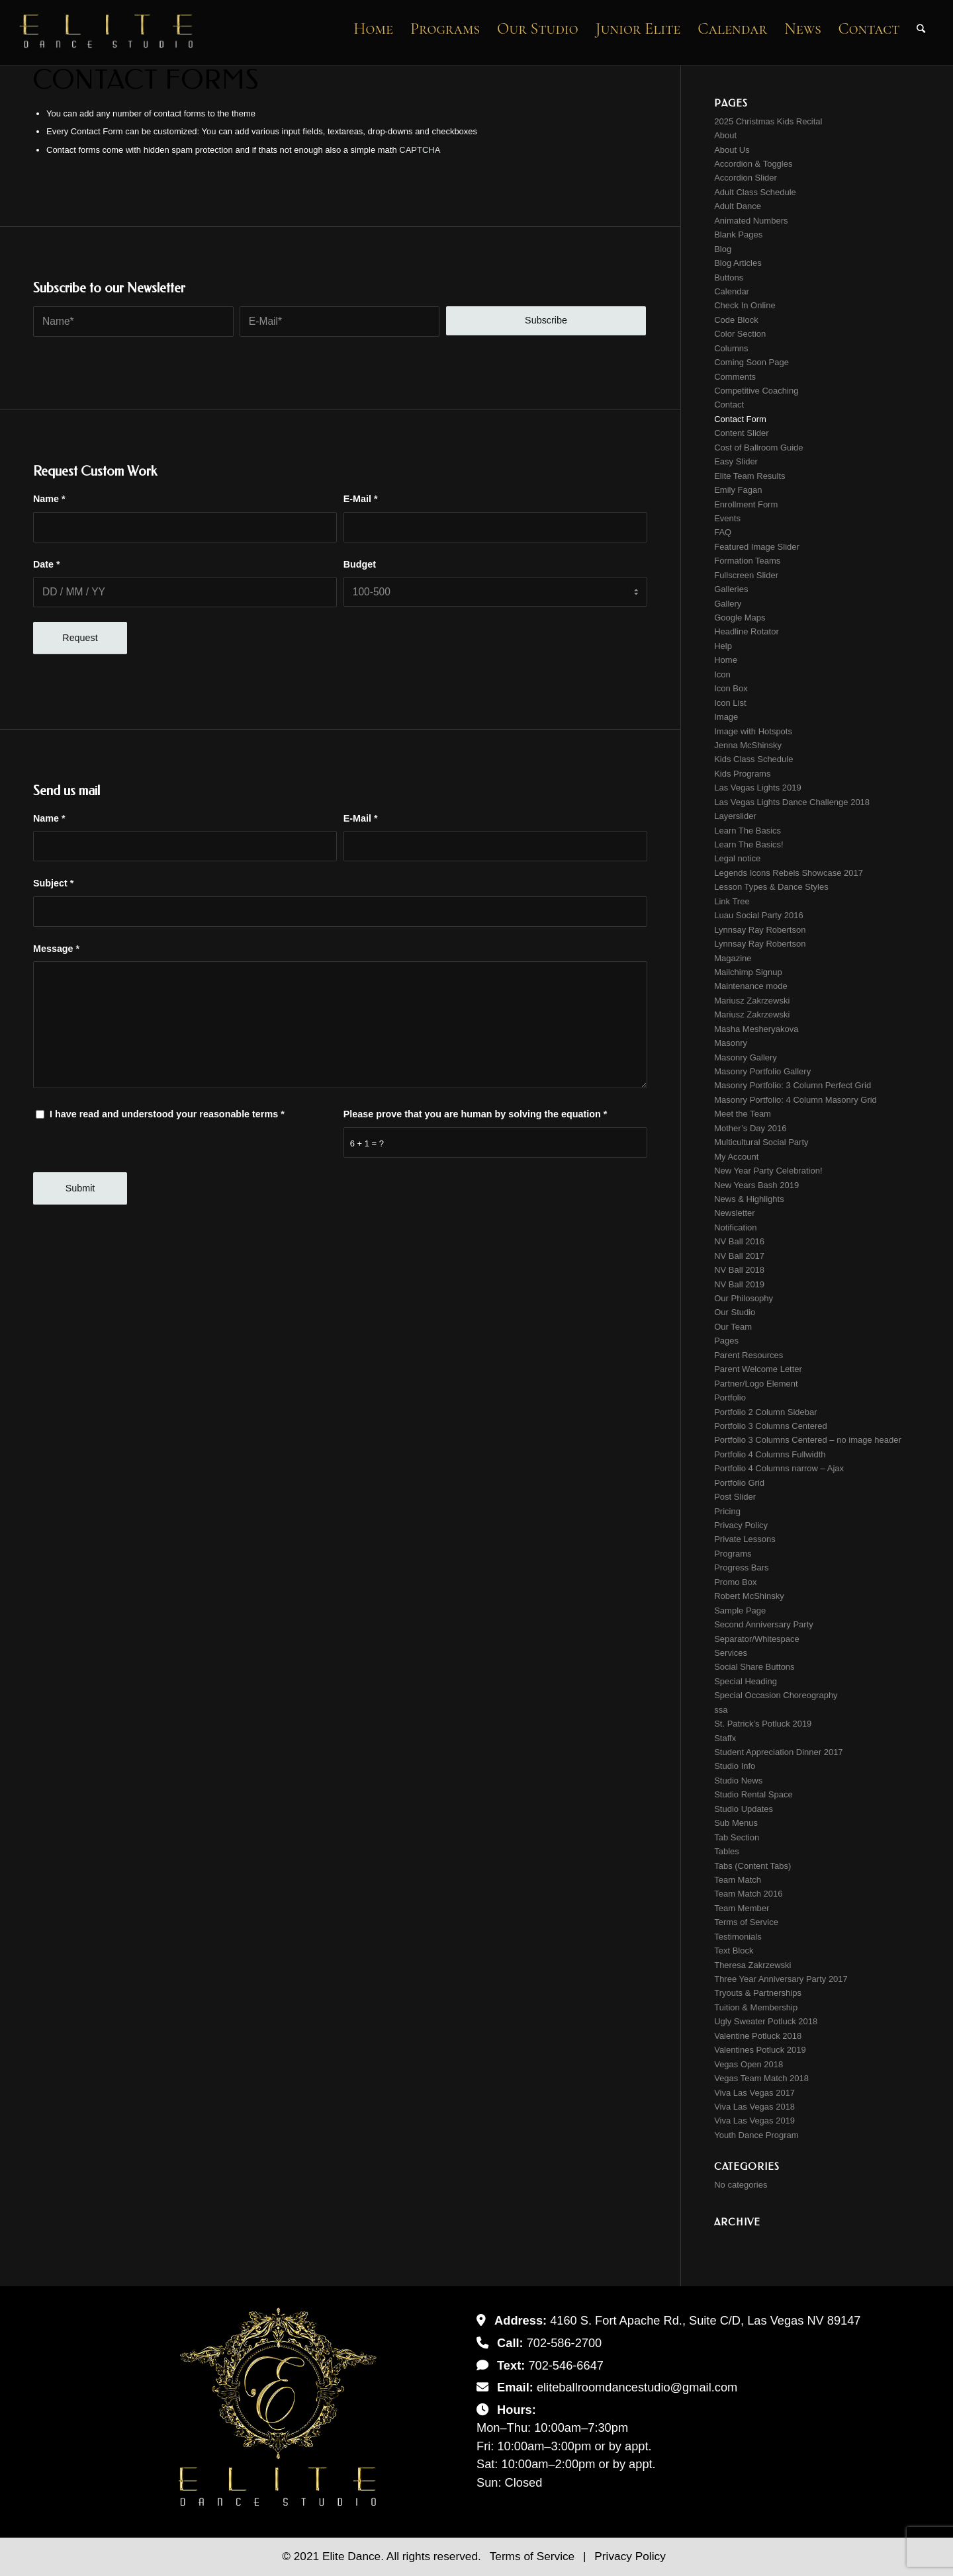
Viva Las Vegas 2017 (754, 2093)
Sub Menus (736, 1823)
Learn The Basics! (749, 844)
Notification (735, 1227)
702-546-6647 (566, 2365)
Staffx (725, 1738)
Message (56, 948)
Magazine (732, 958)
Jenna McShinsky (748, 745)
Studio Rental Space (753, 1794)
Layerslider (735, 816)
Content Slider (741, 433)
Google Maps (739, 618)
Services (730, 1653)
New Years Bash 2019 (756, 1185)
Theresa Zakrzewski (752, 1965)
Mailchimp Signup (748, 972)
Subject (53, 883)
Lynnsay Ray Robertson (759, 930)
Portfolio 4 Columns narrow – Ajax (779, 1468)
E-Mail (360, 499)
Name (49, 499)
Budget (359, 564)
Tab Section (736, 1837)
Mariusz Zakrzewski (752, 1001)
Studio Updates (743, 1809)
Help (723, 646)
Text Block (733, 1950)
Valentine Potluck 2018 (757, 2036)
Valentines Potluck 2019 (760, 2050)
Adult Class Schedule (755, 192)
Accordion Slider (745, 178)
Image (726, 717)
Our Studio (734, 1312)
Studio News (738, 1780)
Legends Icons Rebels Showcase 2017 (788, 873)
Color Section (740, 334)
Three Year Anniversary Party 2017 (781, 1979)
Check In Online (745, 305)
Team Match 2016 (748, 1894)
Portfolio (730, 1397)
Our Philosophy (743, 1298)
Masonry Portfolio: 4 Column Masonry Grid (795, 1100)
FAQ (722, 532)
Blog (722, 249)
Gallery (727, 604)
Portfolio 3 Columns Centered (770, 1426)
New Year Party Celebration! (768, 1171)
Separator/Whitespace (756, 1639)
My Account (736, 1157)
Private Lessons (745, 1539)
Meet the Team (742, 1114)
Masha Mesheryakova (756, 1029)
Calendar (731, 291)
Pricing (727, 1511)
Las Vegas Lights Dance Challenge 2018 (792, 802)
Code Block (736, 320)
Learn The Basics (747, 831)
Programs (732, 1554)
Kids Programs (742, 774)
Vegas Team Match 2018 (761, 2078)
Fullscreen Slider (746, 575)
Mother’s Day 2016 (750, 1128)
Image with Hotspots (753, 731)
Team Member (741, 1908)
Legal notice (737, 858)
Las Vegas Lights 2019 (757, 788)
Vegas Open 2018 (748, 2064)
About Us (731, 150)
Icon (722, 674)
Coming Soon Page (751, 362)
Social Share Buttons (754, 1667)
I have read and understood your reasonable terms (167, 1114)
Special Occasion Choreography (775, 1695)
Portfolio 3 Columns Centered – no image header (807, 1440)
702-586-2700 (564, 2343)
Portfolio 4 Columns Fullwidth (769, 1454)
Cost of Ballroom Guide (758, 447)
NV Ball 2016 (739, 1241)
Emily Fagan (738, 490)
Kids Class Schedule (753, 759)
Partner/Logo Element (755, 1384)
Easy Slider (736, 461)
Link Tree (731, 901)
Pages (726, 1341)
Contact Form (740, 419)
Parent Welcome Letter (758, 1369)
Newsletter (734, 1213)
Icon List (730, 703)
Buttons (728, 277)
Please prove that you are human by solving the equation (475, 1114)
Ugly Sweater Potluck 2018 (765, 2021)
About (725, 135)
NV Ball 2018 (739, 1270)
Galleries (731, 589)
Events (727, 518)
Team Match (737, 1880)
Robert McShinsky (749, 1596)
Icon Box (731, 688)
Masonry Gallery (745, 1057)
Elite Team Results (749, 476)
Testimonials (738, 1937)
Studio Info (734, 1766)
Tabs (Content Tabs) (752, 1866)
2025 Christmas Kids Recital (768, 121)
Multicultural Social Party (761, 1142)
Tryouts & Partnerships (757, 1993)
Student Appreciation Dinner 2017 (778, 1752)
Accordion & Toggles (753, 164)
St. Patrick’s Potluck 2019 (762, 1724)
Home (725, 660)
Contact (729, 404)
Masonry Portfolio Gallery (762, 1071)
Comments (735, 377)
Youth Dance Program (756, 2135)
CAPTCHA (419, 150)
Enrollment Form (746, 504)
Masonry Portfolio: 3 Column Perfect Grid (792, 1085)
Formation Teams (747, 561)
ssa (720, 1710)
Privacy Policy (741, 1525)
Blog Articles (738, 263)
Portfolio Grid (739, 1483)
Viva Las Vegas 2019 (754, 2120)
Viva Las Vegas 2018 (754, 2107)
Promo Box (735, 1582)
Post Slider (735, 1497)
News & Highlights (749, 1199)
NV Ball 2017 (739, 1256)
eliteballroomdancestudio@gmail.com (637, 2387)
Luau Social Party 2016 (758, 915)
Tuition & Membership (755, 2007)
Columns (731, 348)
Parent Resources (748, 1355)
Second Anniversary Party (763, 1624)
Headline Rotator (746, 631)
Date (46, 564)
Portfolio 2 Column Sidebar (765, 1412)
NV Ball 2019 (739, 1284)
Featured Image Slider (756, 547)
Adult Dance (737, 206)
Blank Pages (738, 234)
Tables (726, 1851)
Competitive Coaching (756, 391)
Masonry (730, 1043)
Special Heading (745, 1681)
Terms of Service (746, 1922)
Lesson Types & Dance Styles (771, 887)
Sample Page (740, 1610)
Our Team (733, 1327)
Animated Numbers (751, 221)
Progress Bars (741, 1567)
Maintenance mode (751, 986)
